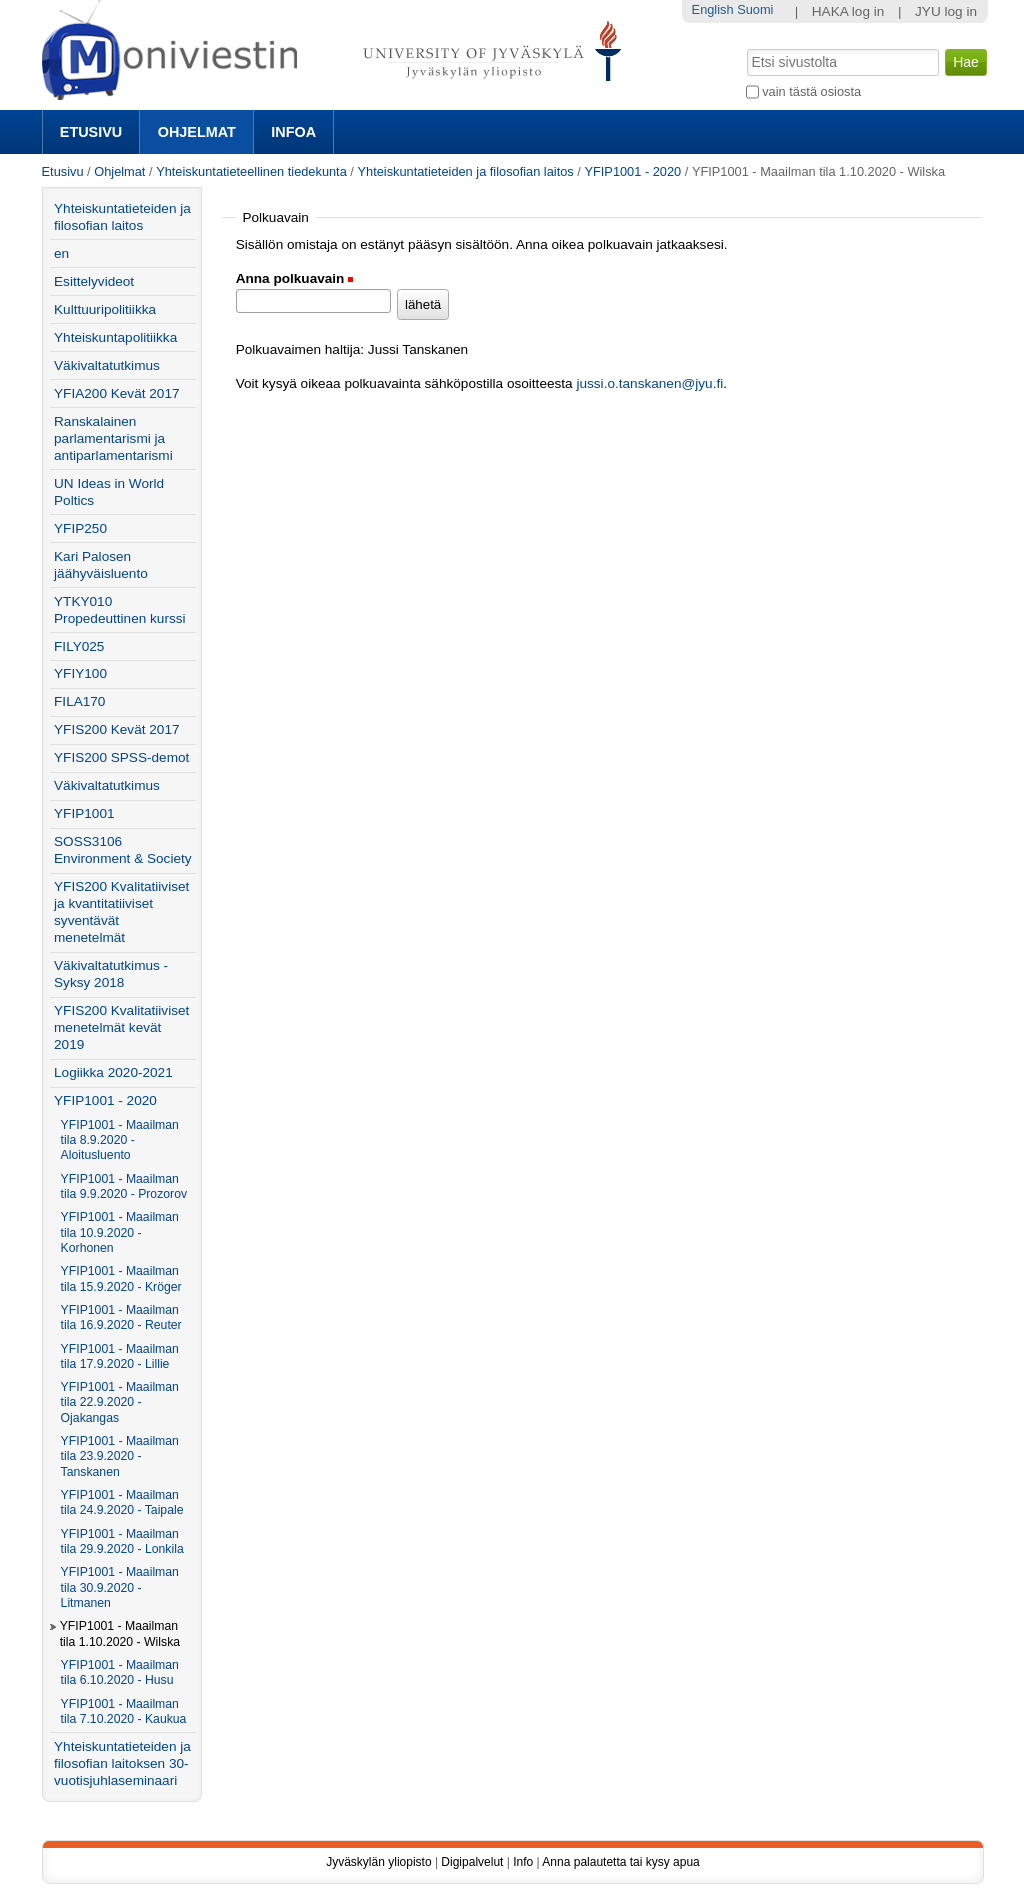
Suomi (755, 9)
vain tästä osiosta (811, 91)
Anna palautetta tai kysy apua (620, 1862)
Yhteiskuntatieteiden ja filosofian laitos (465, 171)
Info (523, 1862)
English (713, 9)
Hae (744, 47)
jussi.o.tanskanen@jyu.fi (649, 383)
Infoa (293, 132)
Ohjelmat (197, 132)
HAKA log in (848, 11)
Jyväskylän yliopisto (378, 1862)
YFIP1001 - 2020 (632, 171)
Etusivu (91, 132)
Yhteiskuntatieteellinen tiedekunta (251, 171)
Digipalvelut (472, 1862)
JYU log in (946, 11)
